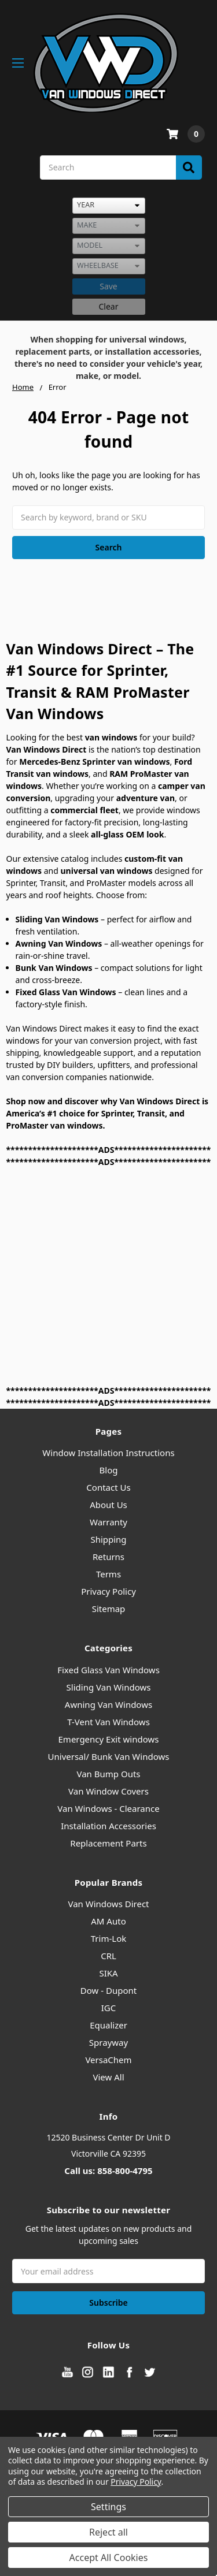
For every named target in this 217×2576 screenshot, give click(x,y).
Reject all (108, 2532)
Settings (108, 2506)
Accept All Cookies (108, 2557)
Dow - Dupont (108, 1990)
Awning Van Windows (108, 1704)
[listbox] (108, 206)
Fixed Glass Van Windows (108, 1670)
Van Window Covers (108, 1791)
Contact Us (108, 1487)
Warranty (108, 1522)
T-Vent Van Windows (108, 1722)
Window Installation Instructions (108, 1452)
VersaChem (108, 2059)
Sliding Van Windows (109, 1687)
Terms (108, 1574)
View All (108, 2077)
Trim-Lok (108, 1938)
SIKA (108, 1973)
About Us (108, 1504)
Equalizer (108, 2025)
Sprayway (108, 2042)
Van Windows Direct (108, 1903)
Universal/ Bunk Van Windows (109, 1756)
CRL (108, 1955)
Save (108, 286)
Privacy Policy (108, 1591)
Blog (109, 1470)
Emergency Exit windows (108, 1739)
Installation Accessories (108, 1826)
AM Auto (108, 1921)
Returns (108, 1556)
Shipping (108, 1539)
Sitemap (109, 1608)
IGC (108, 2007)
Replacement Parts (108, 1843)
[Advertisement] (108, 1276)
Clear (109, 306)
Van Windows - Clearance (108, 1808)
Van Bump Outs (108, 1774)
